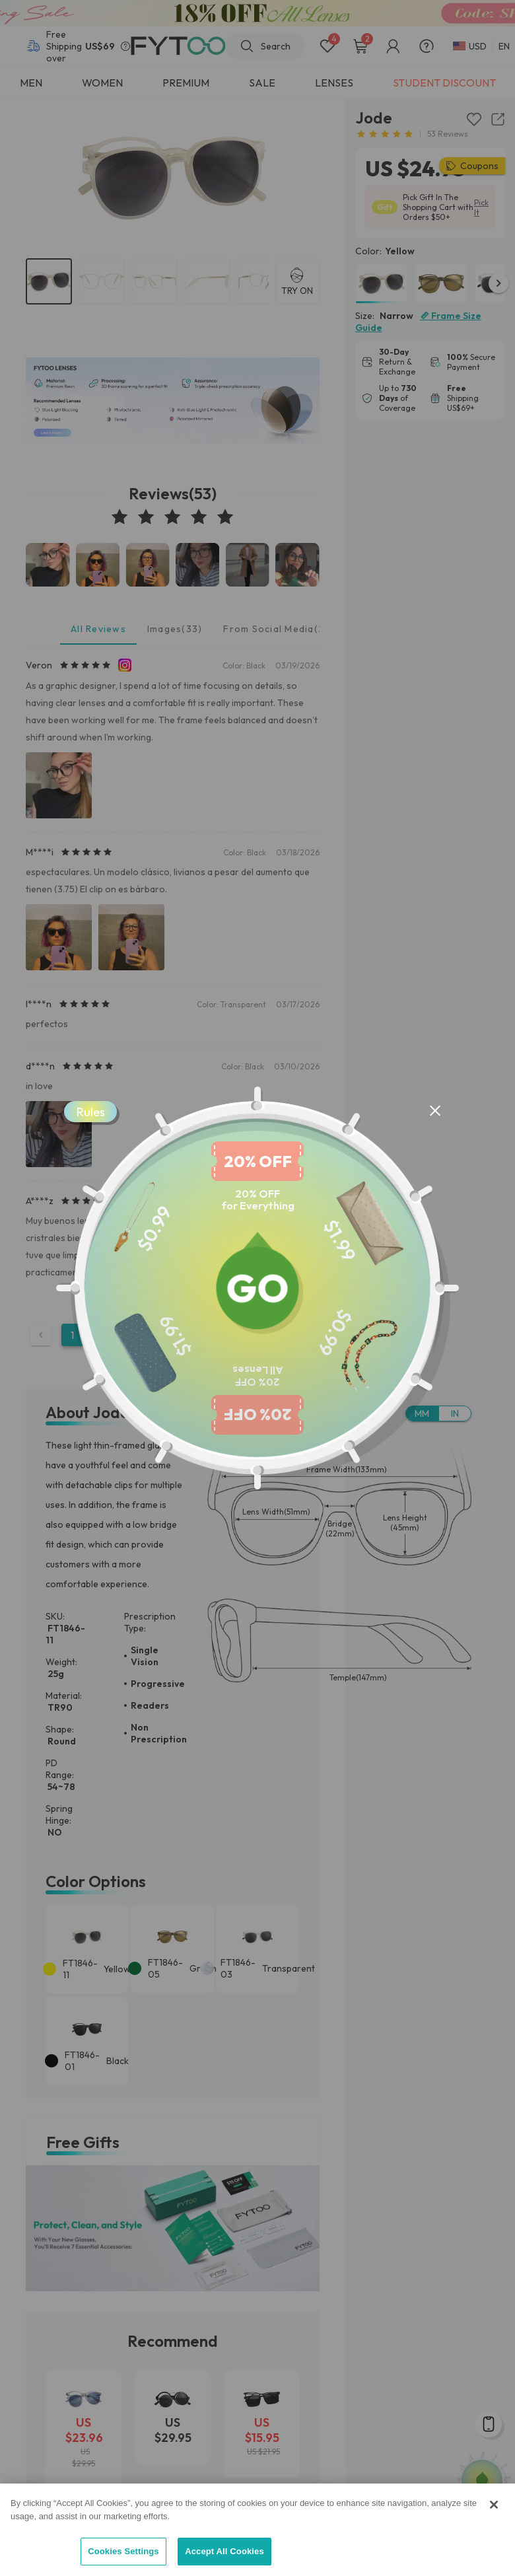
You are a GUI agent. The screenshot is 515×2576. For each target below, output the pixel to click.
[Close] (493, 2504)
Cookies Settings (123, 2551)
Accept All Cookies (224, 2551)
